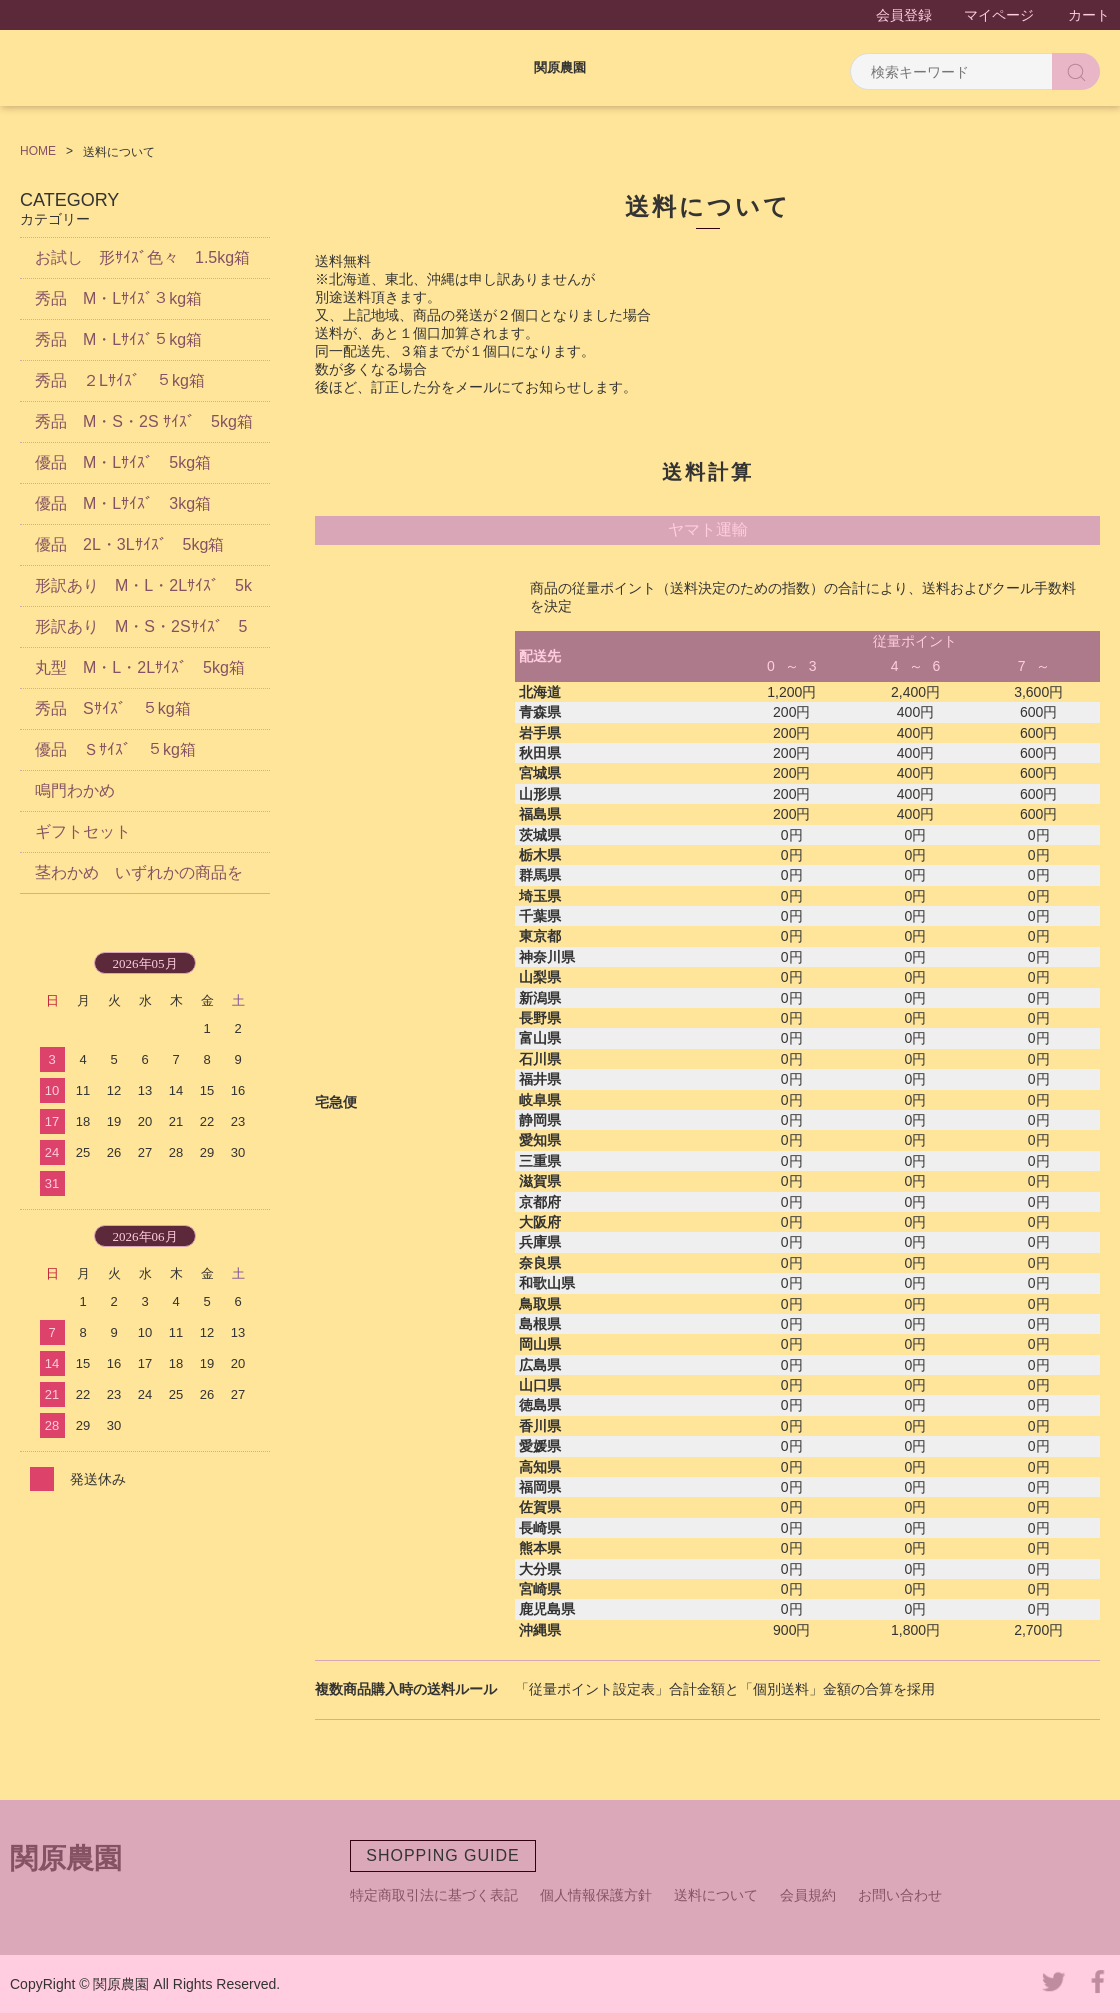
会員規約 (808, 1895)
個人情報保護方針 (596, 1895)
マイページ (999, 15)
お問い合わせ (900, 1895)
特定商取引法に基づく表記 (434, 1895)
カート (1089, 15)
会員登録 (904, 15)
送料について (716, 1895)
